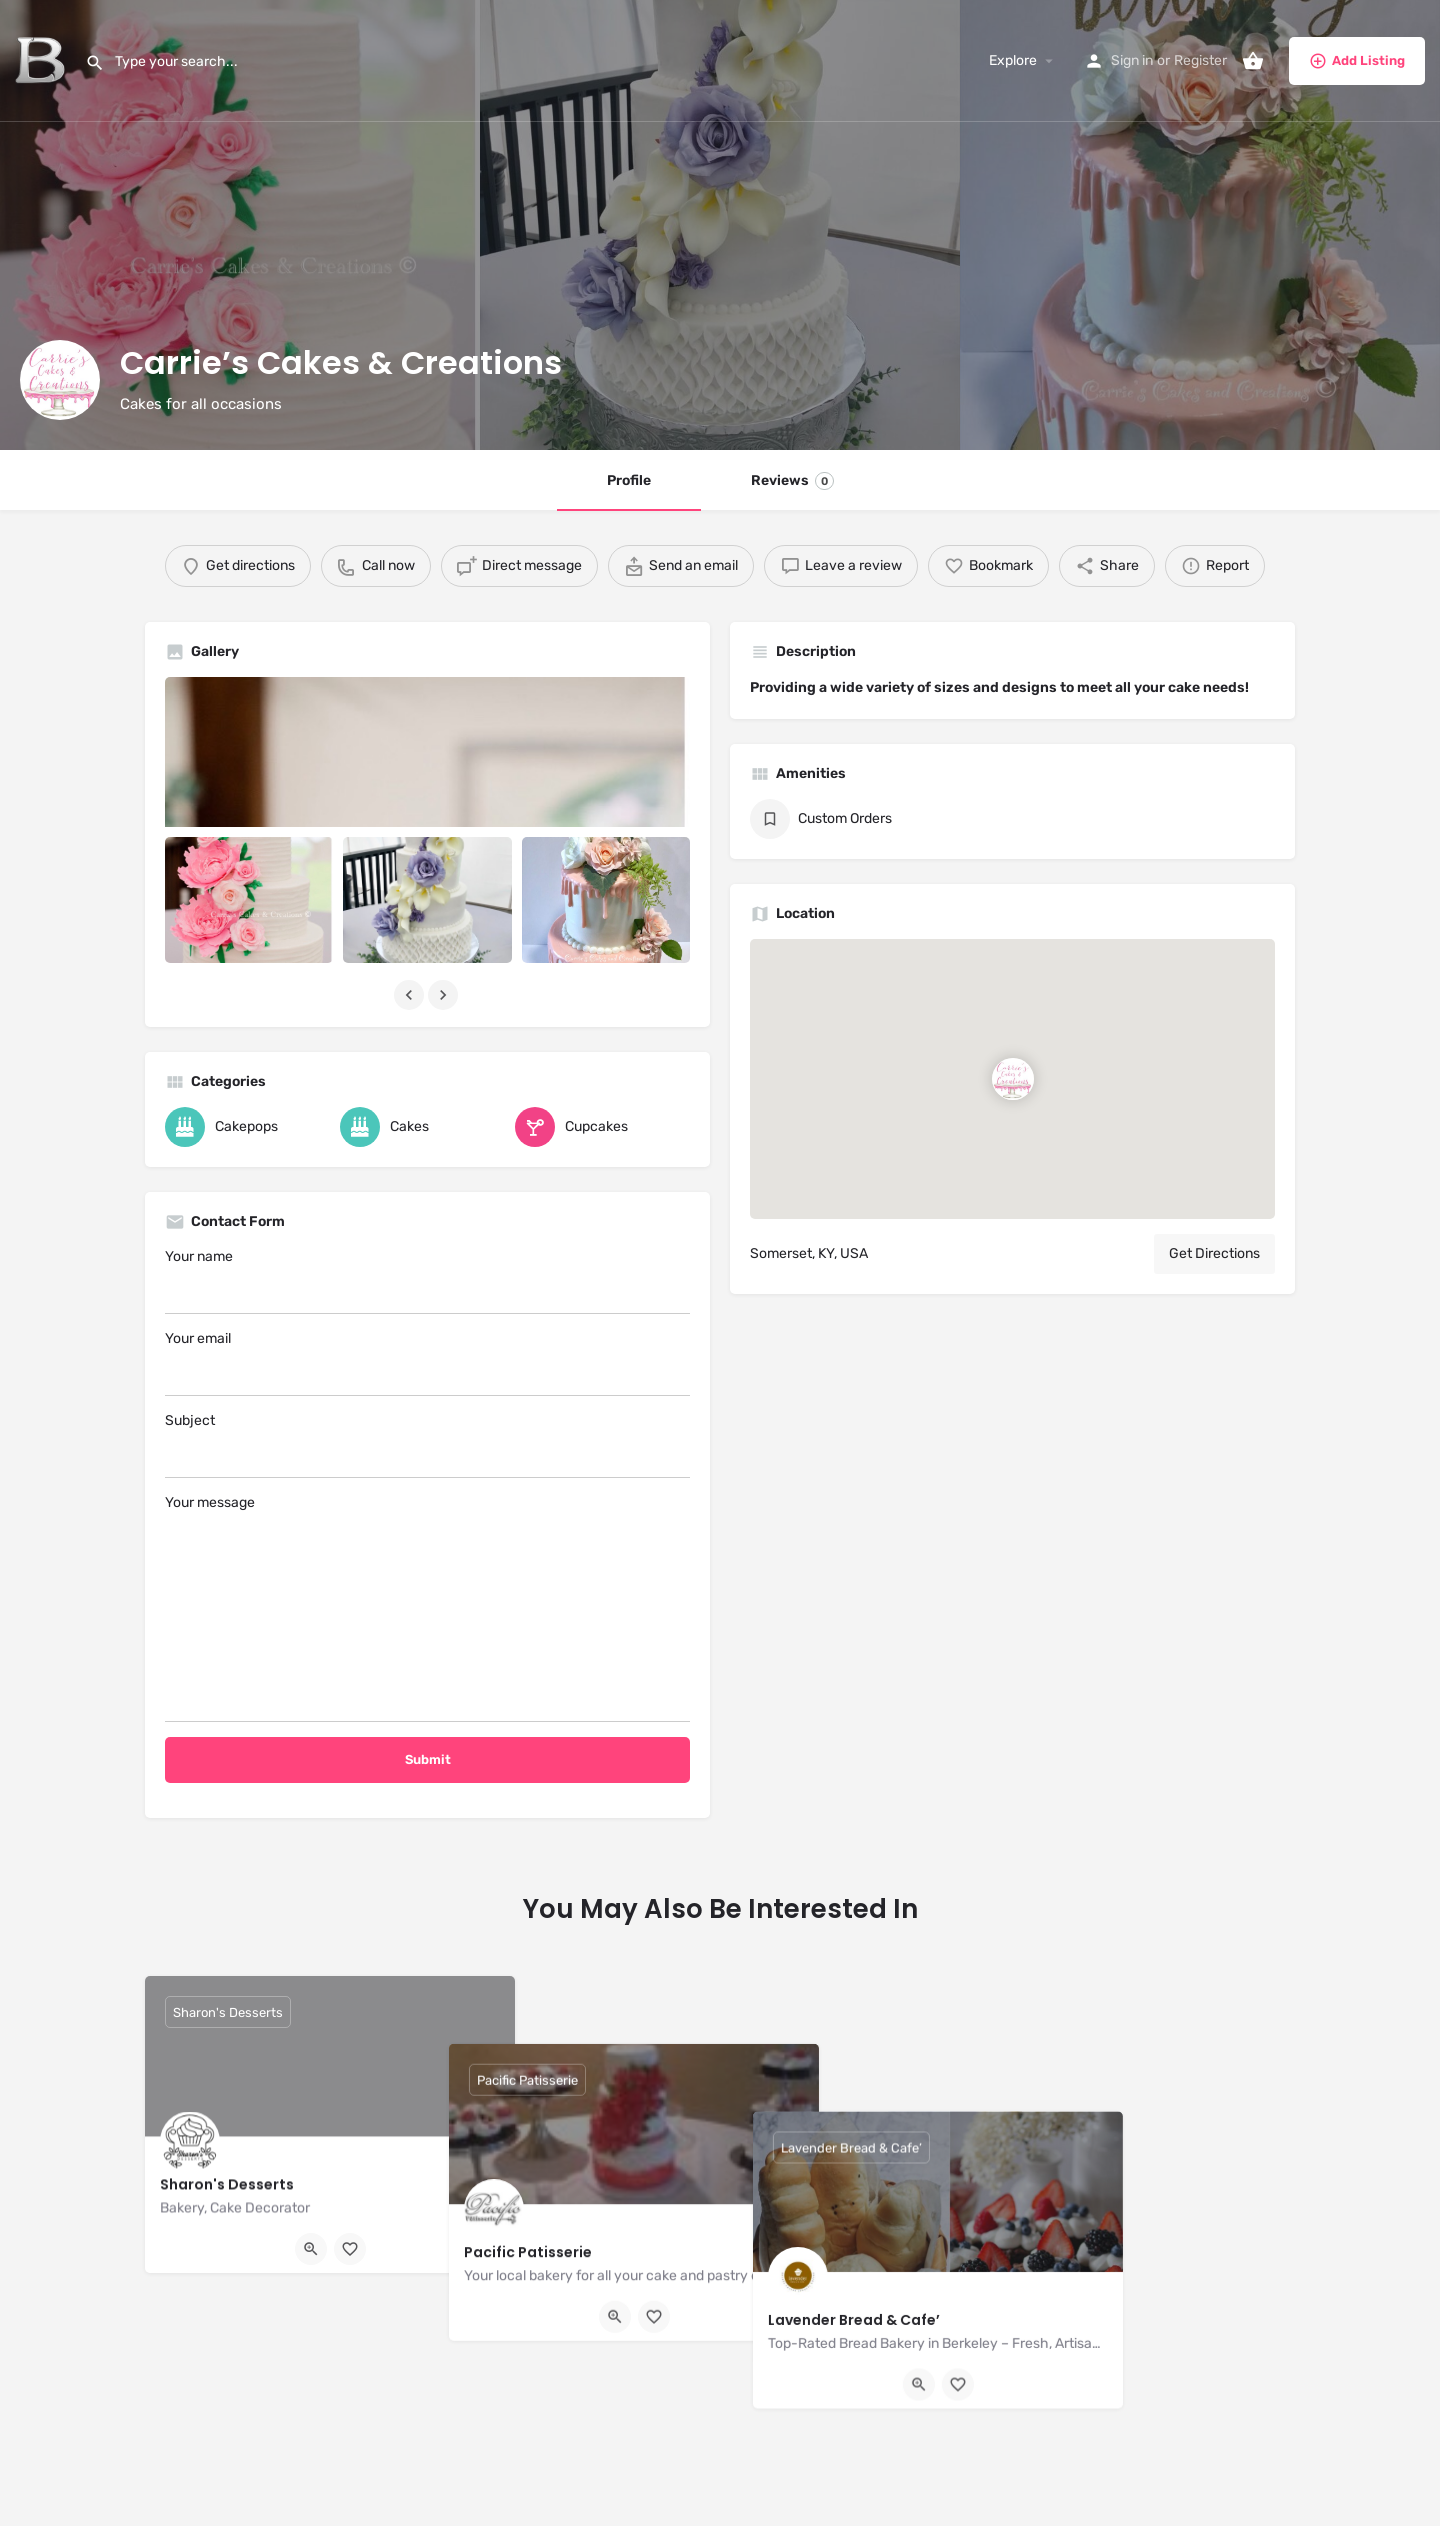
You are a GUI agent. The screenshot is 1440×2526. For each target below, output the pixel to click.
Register (1200, 60)
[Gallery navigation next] (445, 995)
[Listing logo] (60, 380)
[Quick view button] (311, 2249)
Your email (427, 1363)
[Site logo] (42, 60)
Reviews (792, 481)
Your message (427, 1608)
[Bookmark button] (350, 2249)
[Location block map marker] (1013, 1079)
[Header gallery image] (240, 225)
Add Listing (1357, 61)
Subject (427, 1445)
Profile (629, 480)
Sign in (1132, 60)
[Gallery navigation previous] (411, 995)
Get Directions (1214, 1253)
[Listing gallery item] (249, 900)
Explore (1013, 60)
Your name (427, 1281)
